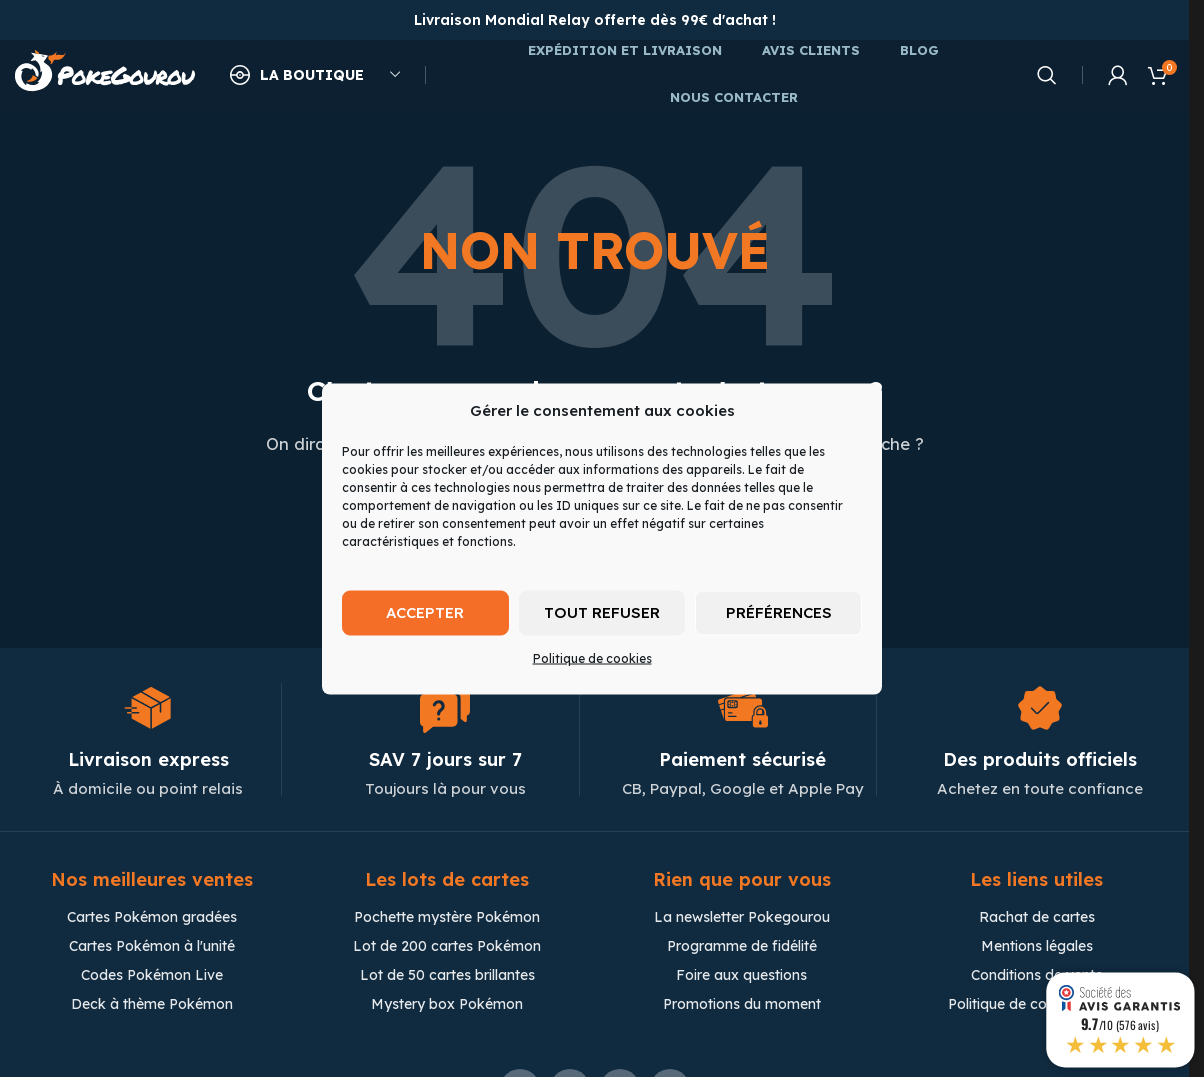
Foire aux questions (741, 976)
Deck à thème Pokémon (152, 1005)
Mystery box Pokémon (447, 1005)
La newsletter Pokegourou (742, 918)
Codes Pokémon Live (152, 976)
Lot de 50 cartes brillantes (447, 976)
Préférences (779, 612)
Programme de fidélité (742, 947)
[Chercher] (1047, 75)
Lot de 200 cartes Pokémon (447, 947)
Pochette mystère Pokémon (447, 918)
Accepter (425, 612)
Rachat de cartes (1037, 918)
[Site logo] (105, 73)
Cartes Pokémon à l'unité (152, 947)
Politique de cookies (592, 657)
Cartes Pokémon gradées (152, 918)
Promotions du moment (742, 1005)
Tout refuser (602, 612)
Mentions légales (1037, 947)
